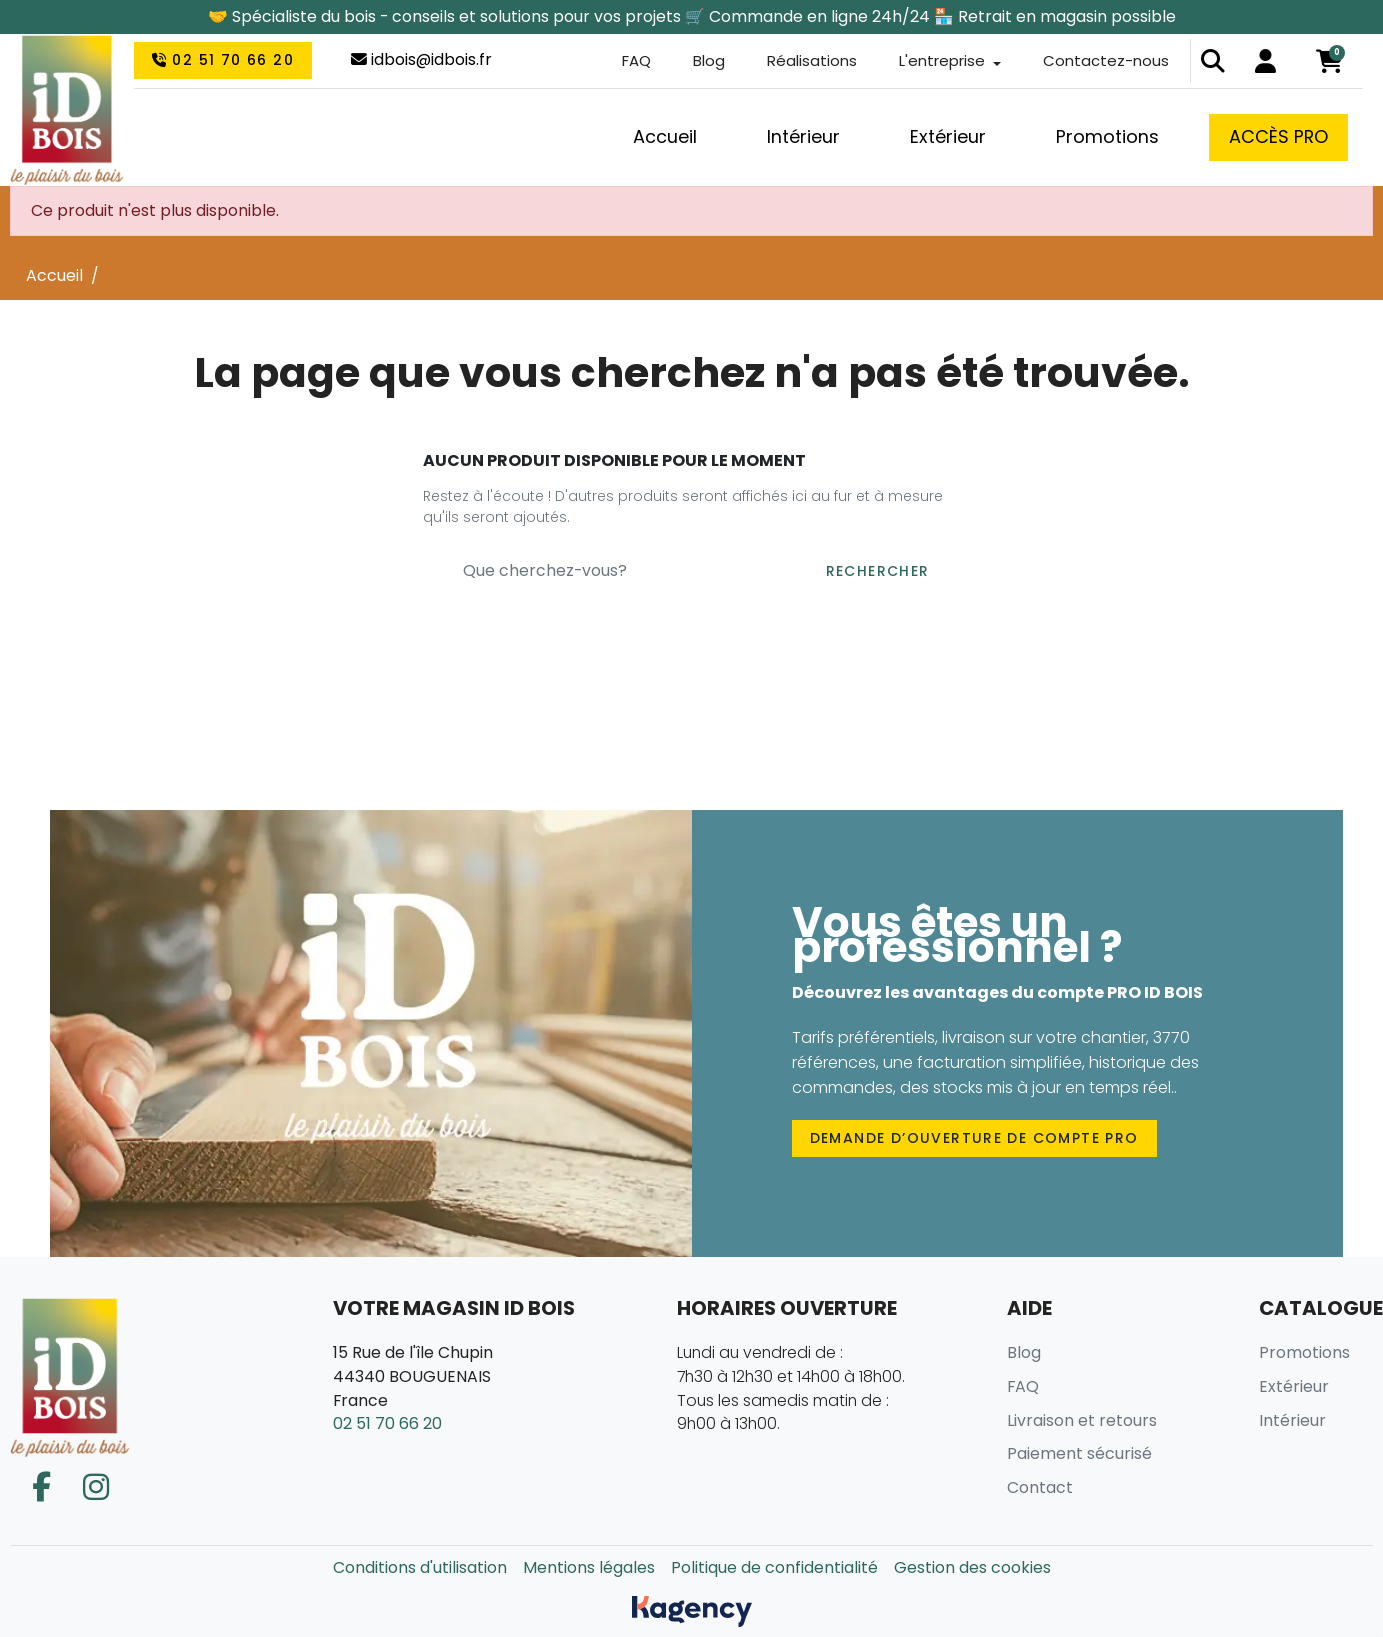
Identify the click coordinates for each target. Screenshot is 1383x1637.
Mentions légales (589, 1567)
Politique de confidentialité (774, 1567)
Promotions (1304, 1352)
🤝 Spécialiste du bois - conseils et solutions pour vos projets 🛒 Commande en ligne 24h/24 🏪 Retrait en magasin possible (692, 16)
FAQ (620, 62)
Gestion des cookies (972, 1567)
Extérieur (1294, 1386)
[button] (1213, 63)
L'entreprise (935, 62)
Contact (1040, 1487)
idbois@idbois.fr (421, 61)
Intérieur (1292, 1420)
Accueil (54, 275)
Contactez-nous (1104, 62)
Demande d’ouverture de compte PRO (974, 1138)
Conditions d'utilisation (420, 1567)
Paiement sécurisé (1079, 1453)
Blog (695, 62)
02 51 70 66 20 (223, 62)
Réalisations (800, 62)
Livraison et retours (1082, 1420)
